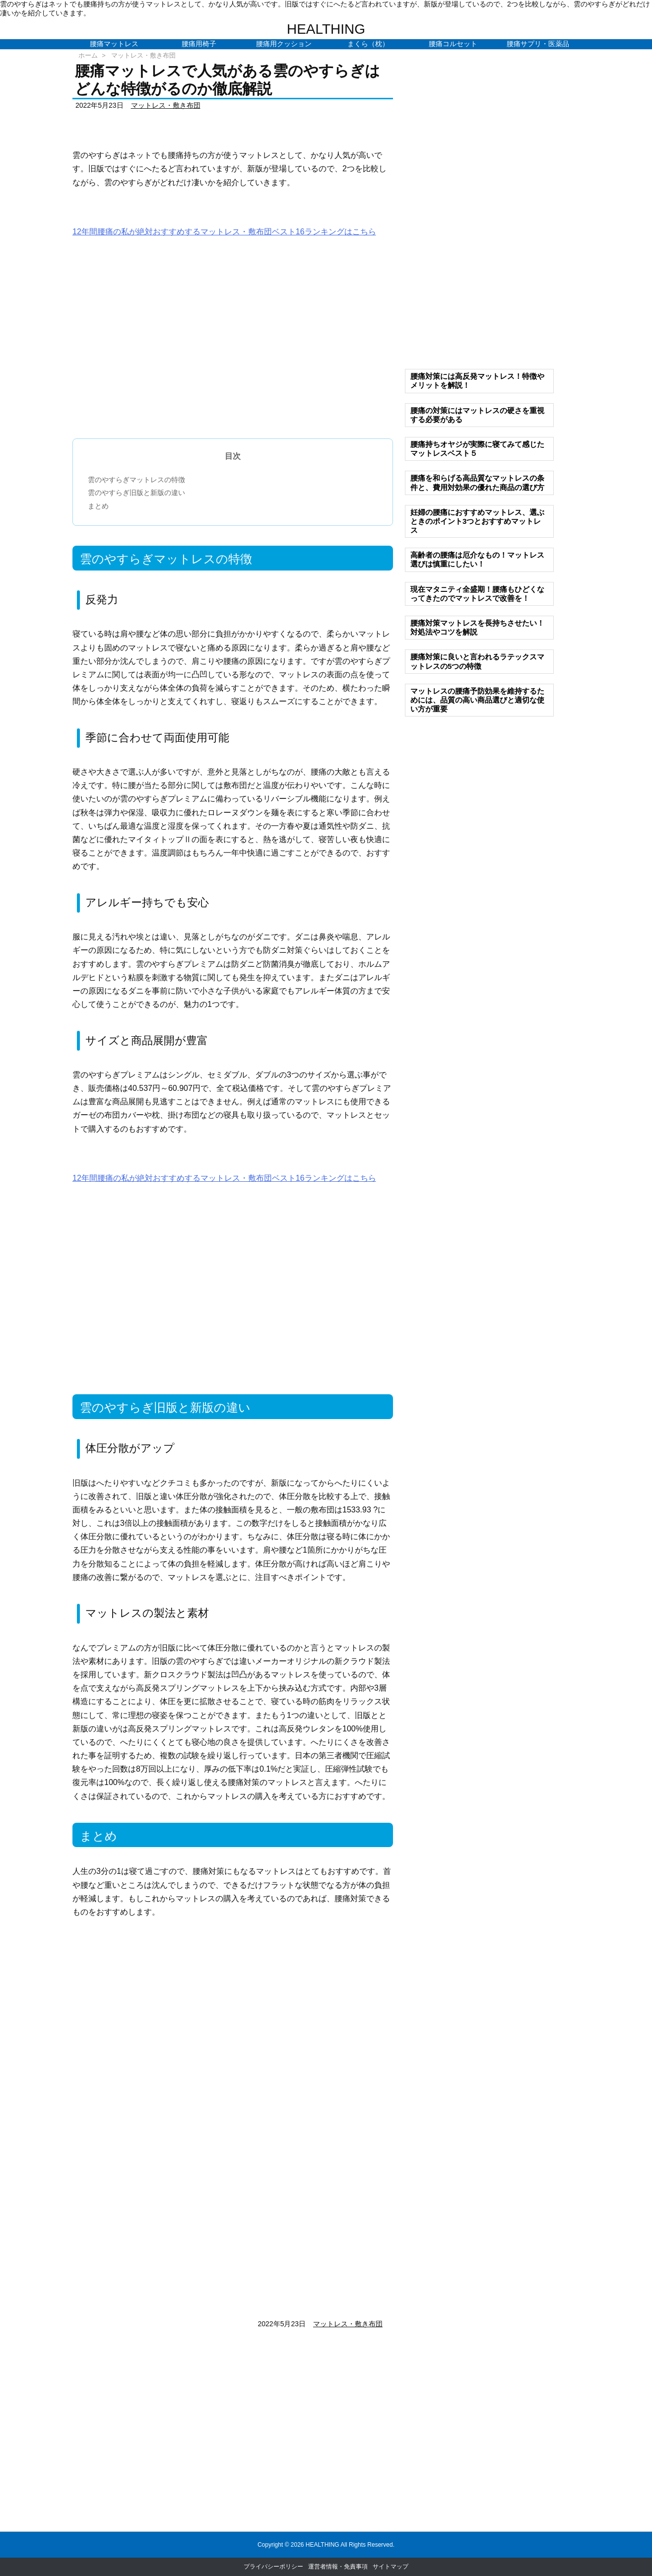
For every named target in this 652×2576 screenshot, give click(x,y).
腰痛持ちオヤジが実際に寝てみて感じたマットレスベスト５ (477, 448)
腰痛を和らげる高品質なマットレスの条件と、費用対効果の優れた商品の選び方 (477, 482)
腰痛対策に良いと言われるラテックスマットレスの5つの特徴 (477, 661)
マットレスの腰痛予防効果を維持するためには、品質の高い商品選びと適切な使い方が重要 (477, 700)
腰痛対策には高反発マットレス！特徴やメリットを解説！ (477, 380)
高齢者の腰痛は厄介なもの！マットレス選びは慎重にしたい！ (477, 559)
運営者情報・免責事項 (338, 2566)
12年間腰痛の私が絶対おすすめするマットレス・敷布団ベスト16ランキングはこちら (224, 231)
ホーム (88, 55)
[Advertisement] (232, 345)
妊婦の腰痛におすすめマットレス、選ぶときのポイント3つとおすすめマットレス (477, 521)
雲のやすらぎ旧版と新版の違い (136, 493)
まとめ (98, 506)
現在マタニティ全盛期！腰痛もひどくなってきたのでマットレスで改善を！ (477, 593)
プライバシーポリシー (273, 2566)
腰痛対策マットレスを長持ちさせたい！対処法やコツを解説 (477, 627)
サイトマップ (390, 2566)
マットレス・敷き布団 (143, 55)
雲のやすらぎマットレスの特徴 (136, 480)
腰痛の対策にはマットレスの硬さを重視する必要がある (477, 415)
